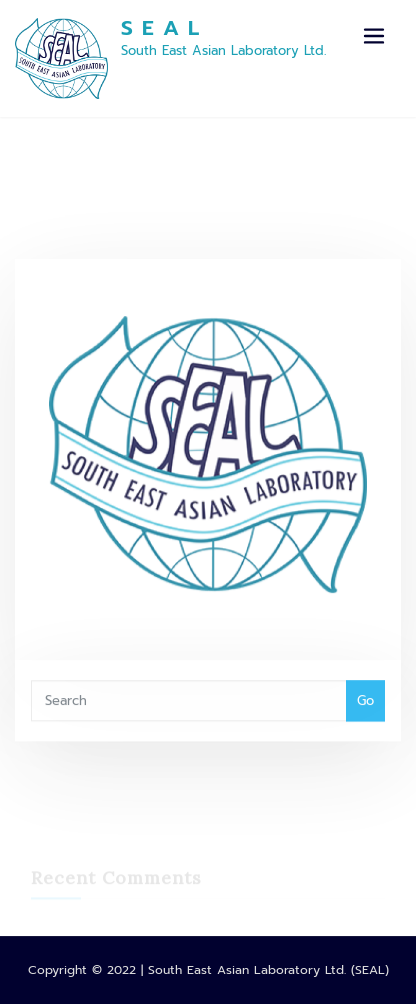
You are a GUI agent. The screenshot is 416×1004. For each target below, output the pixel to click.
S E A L (160, 28)
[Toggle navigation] (374, 36)
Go (365, 708)
